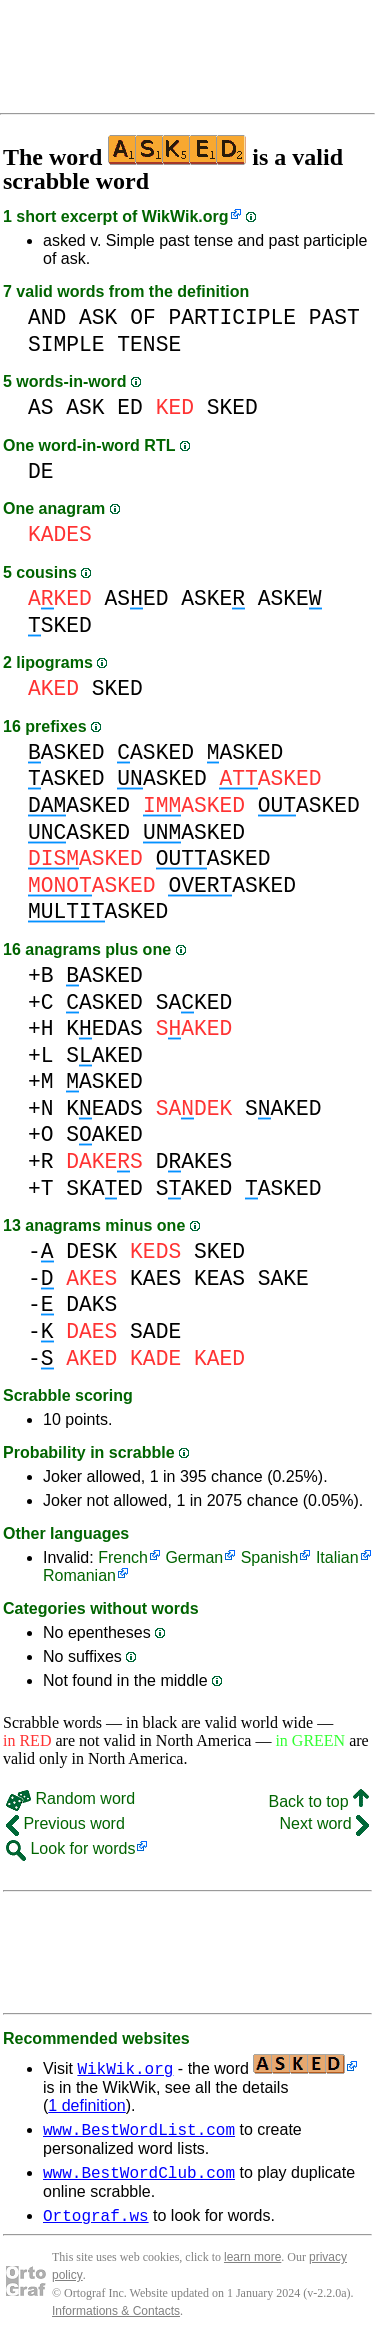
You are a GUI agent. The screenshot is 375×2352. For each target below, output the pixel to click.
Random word (70, 1798)
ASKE (213, 598)
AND (47, 317)
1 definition (86, 2105)
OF (143, 317)
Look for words (70, 1848)
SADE (155, 1331)
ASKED (66, 752)
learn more (252, 2266)
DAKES (194, 1161)
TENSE (149, 344)
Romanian (79, 1575)
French (123, 1557)
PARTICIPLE (232, 317)
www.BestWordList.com (139, 2132)
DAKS (91, 1304)
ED (130, 407)
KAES (155, 1278)
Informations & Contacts (116, 2320)
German (194, 1557)
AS (41, 407)
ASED (137, 598)
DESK (91, 1251)
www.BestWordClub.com (139, 2178)
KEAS (219, 1278)
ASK (98, 317)
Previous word (65, 1823)
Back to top (319, 1801)
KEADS (104, 1108)
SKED (232, 407)
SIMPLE (66, 344)
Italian (337, 1557)
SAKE (283, 1278)
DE (41, 471)
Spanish (270, 1557)
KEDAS (104, 1028)
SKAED (104, 1188)
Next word (324, 1823)
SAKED (194, 1002)
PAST (334, 317)
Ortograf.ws (96, 2224)
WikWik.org (185, 216)
